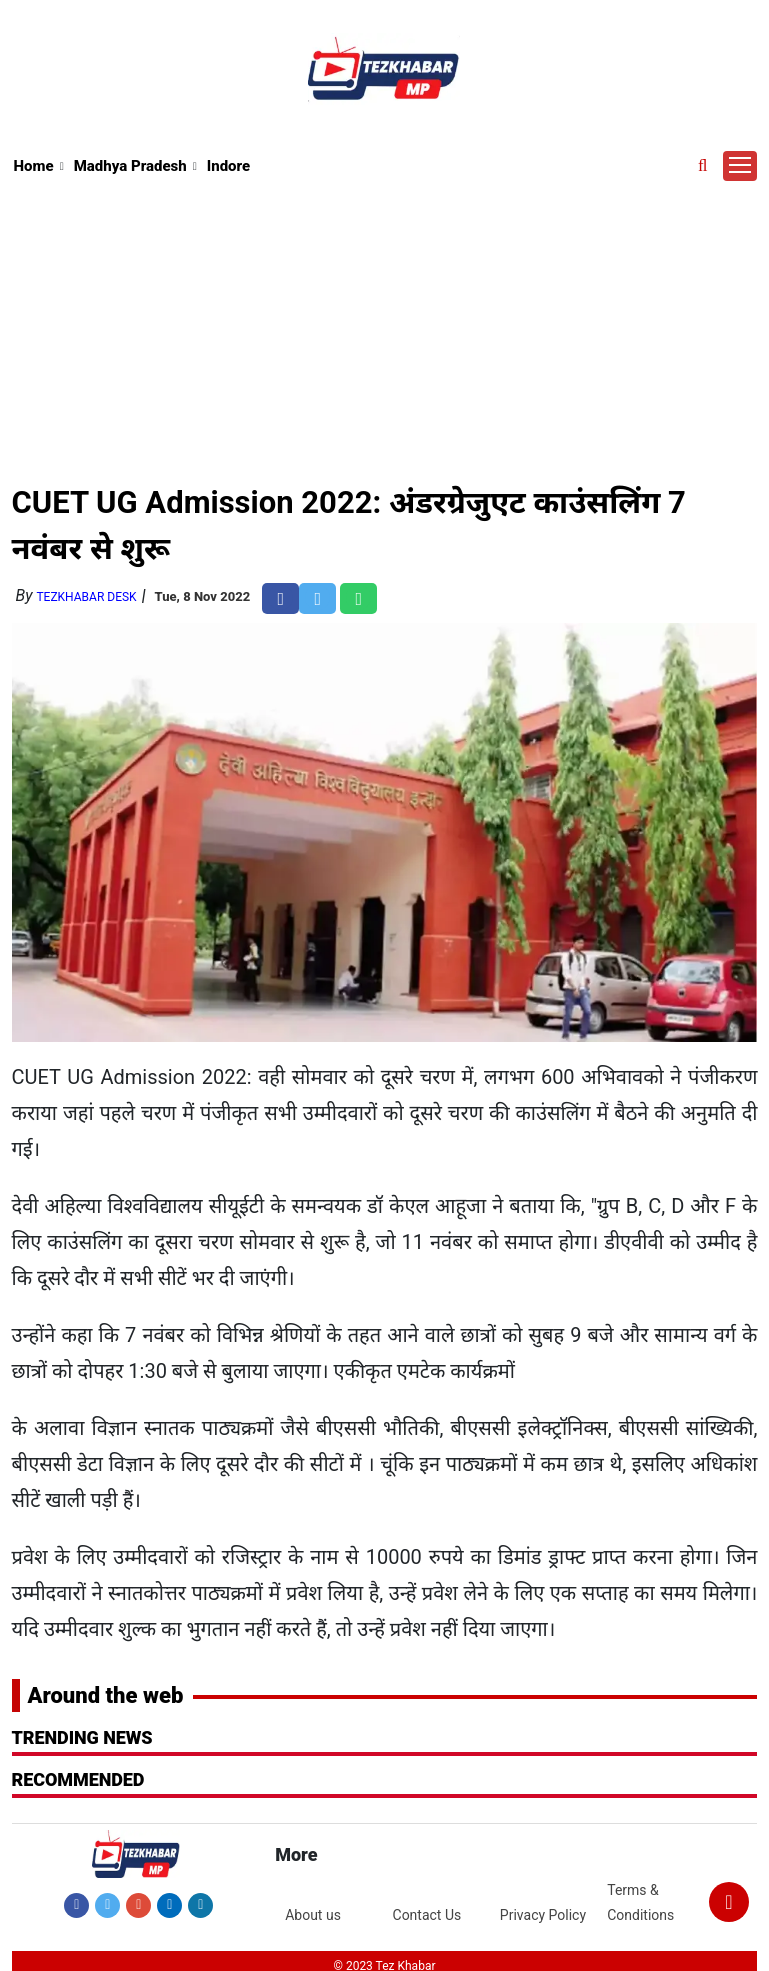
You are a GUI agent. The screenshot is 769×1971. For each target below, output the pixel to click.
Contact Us (427, 1915)
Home (34, 166)
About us (313, 1915)
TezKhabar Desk (86, 597)
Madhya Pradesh (130, 166)
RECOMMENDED (78, 1779)
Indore (228, 166)
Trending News (82, 1737)
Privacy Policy (543, 1915)
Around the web (106, 1695)
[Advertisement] (385, 329)
